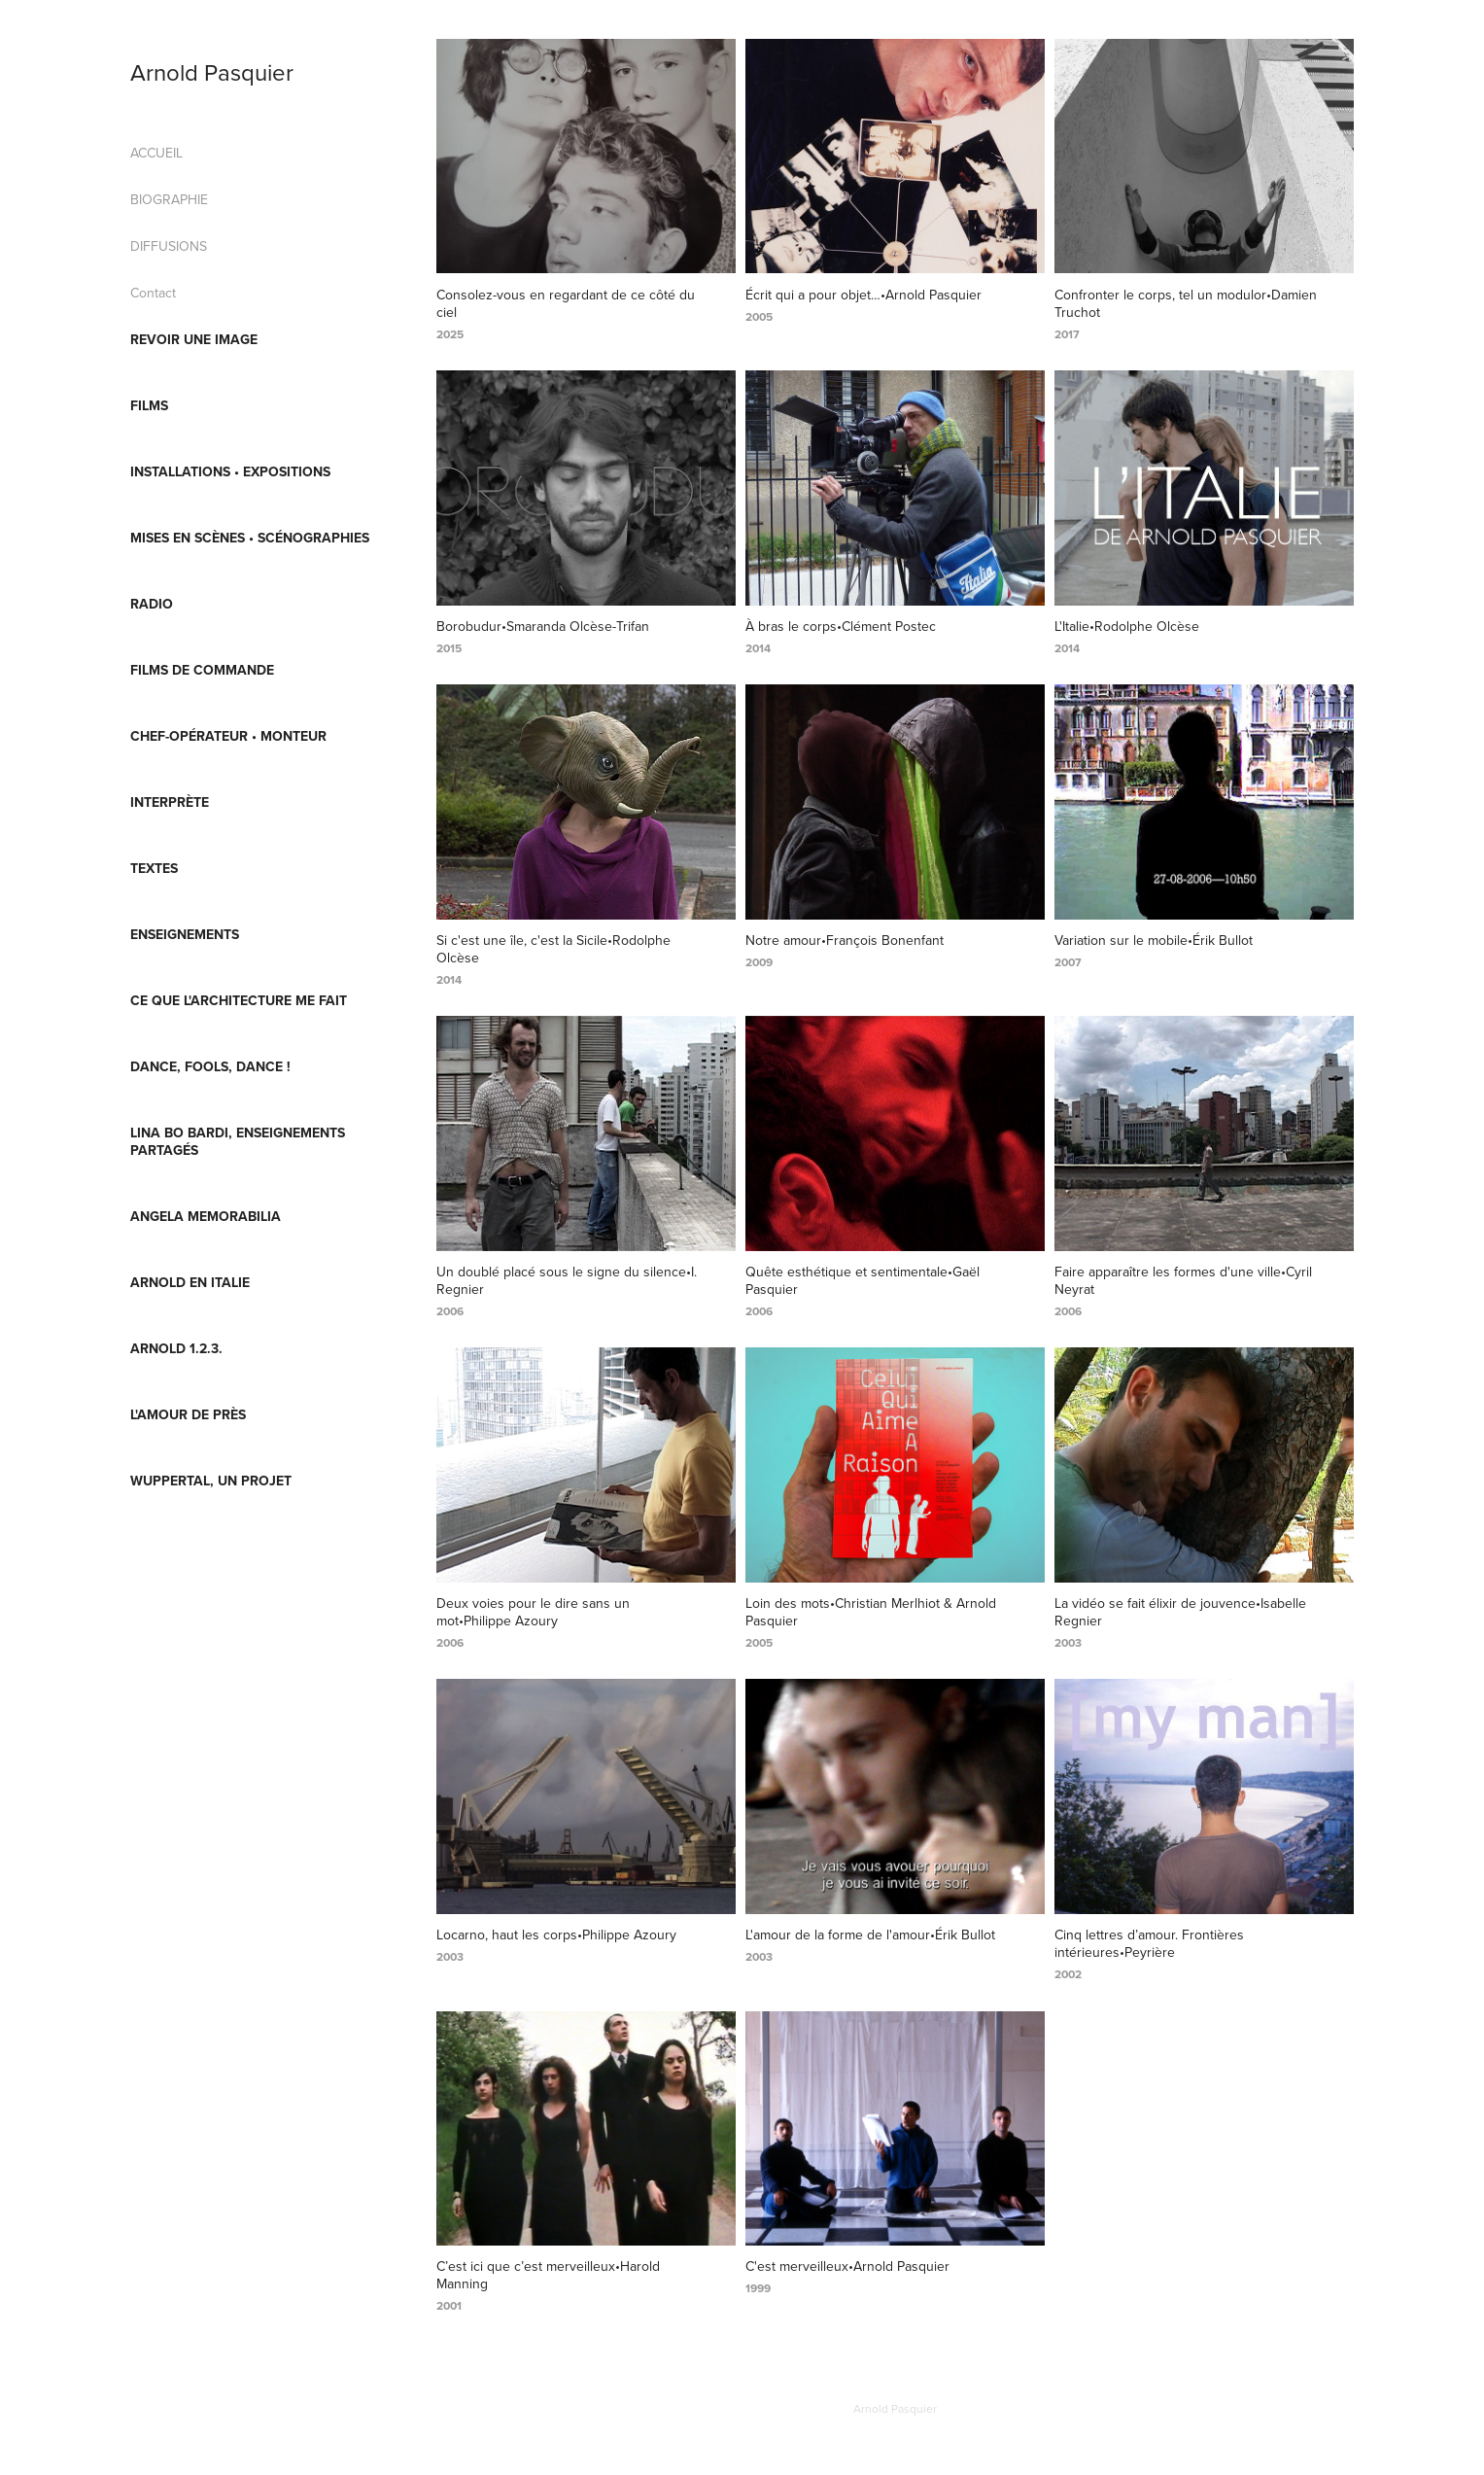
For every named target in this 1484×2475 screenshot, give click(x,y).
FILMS (149, 405)
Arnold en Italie (190, 1282)
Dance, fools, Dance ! (210, 1066)
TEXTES (154, 868)
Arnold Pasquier (211, 71)
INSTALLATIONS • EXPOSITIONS (230, 471)
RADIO (151, 603)
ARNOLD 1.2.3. (176, 1348)
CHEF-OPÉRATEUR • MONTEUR (228, 736)
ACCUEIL (156, 152)
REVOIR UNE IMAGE (194, 339)
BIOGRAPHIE (169, 199)
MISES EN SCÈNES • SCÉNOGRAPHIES (249, 537)
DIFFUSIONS (168, 246)
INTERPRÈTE (169, 802)
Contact (153, 292)
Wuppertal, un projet (211, 1480)
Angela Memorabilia (205, 1216)
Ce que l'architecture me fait (238, 1000)
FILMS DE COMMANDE (202, 670)
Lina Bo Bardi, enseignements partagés (237, 1141)
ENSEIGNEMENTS (184, 934)
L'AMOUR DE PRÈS (188, 1414)
